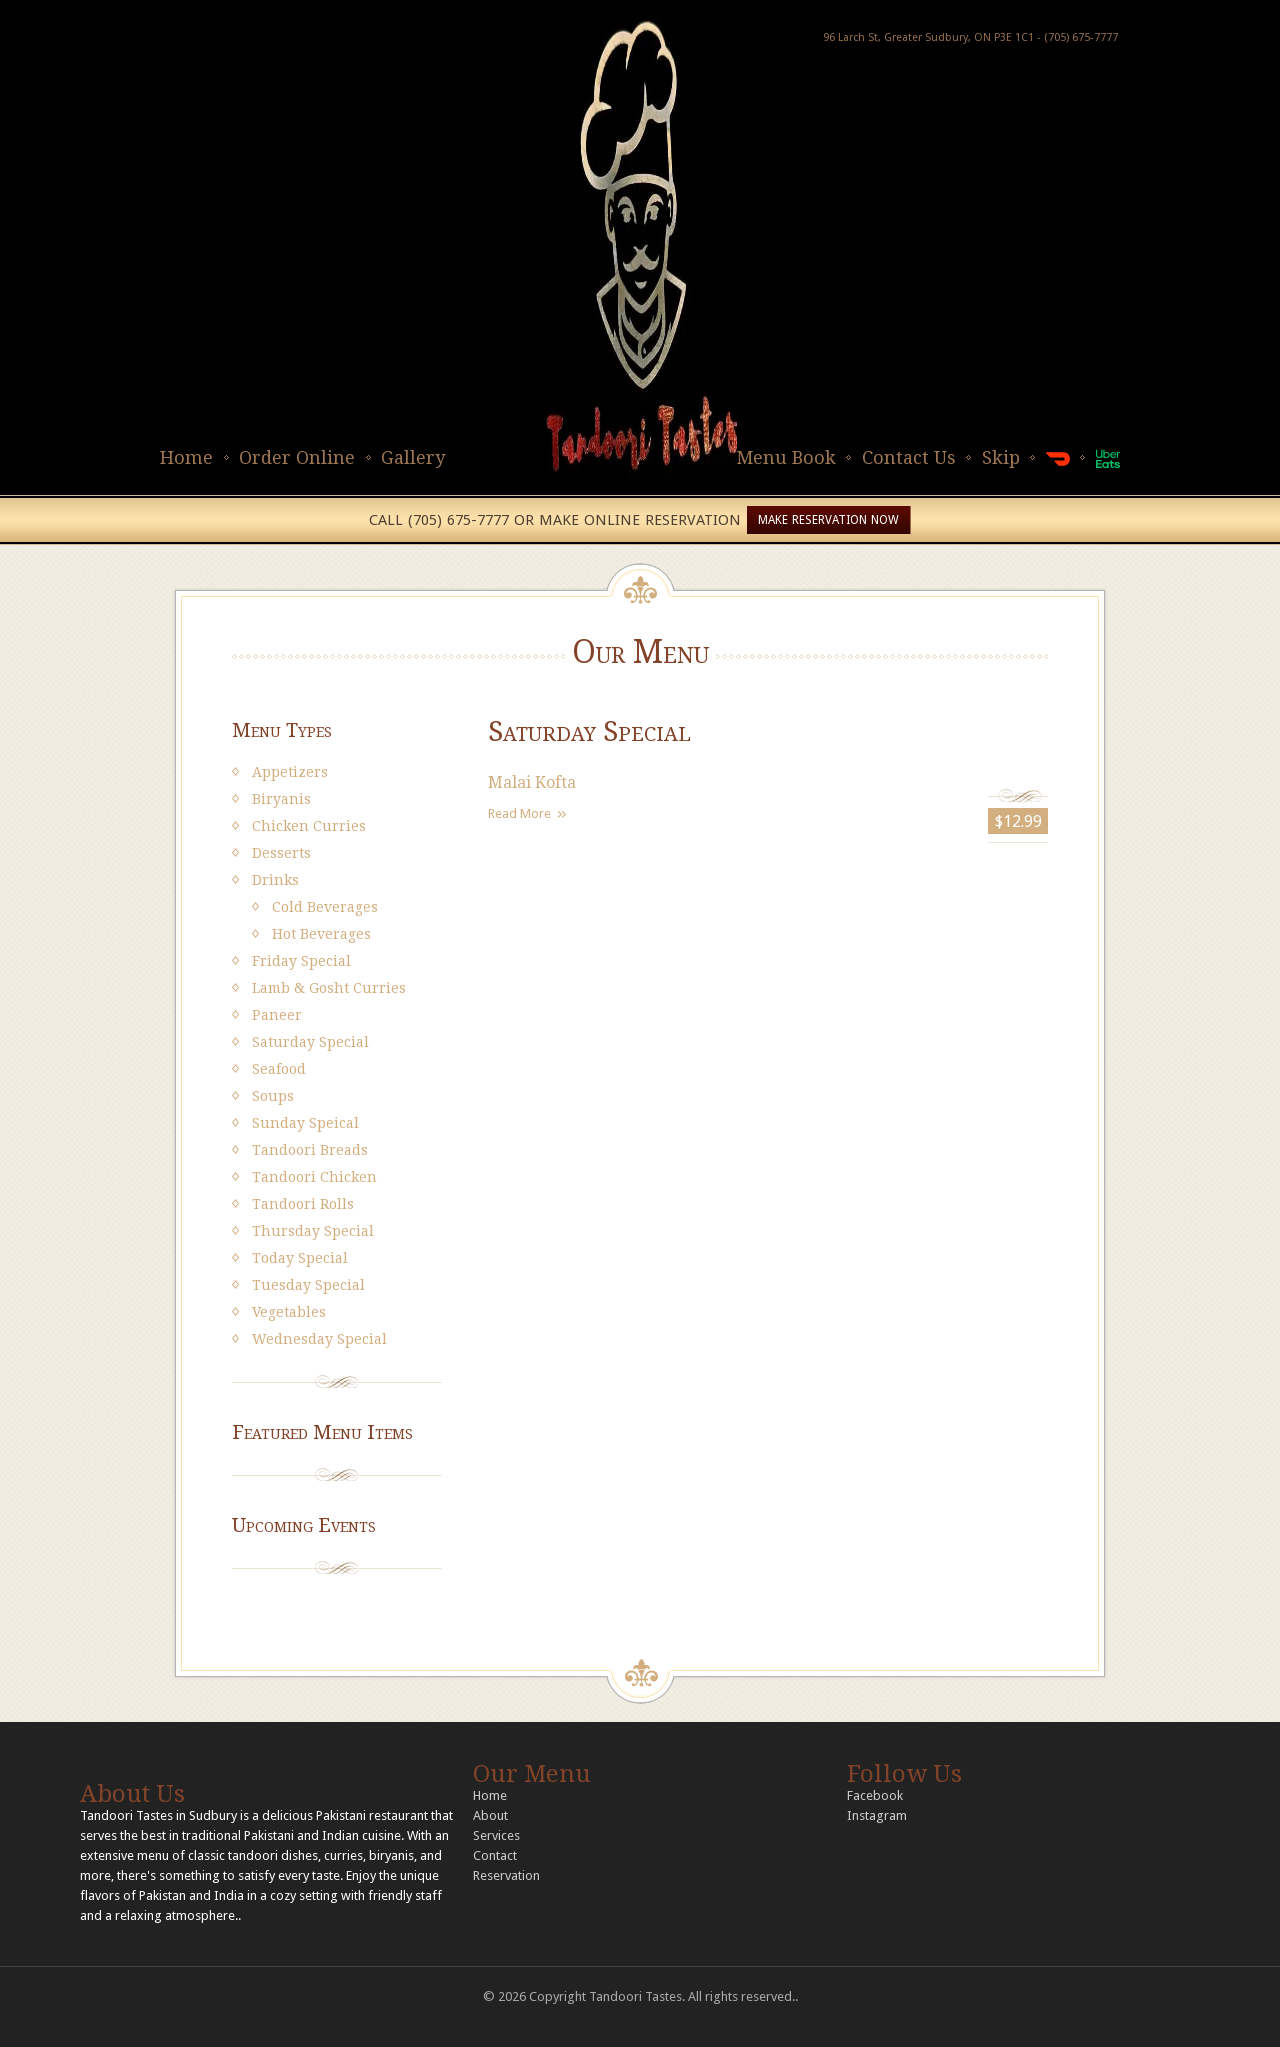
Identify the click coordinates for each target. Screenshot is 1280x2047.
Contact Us (909, 457)
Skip (1001, 457)
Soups (273, 1096)
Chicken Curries (309, 826)
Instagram (877, 1815)
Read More (519, 813)
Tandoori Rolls (303, 1204)
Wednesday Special (319, 1339)
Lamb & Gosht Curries (329, 988)
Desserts (281, 853)
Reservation (506, 1875)
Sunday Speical (305, 1123)
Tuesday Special (308, 1285)
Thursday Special (313, 1231)
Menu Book (786, 457)
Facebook (875, 1795)
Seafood (279, 1069)
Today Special (300, 1258)
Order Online (297, 457)
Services (496, 1835)
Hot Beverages (321, 934)
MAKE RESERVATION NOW (828, 520)
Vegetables (289, 1312)
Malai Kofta (532, 782)
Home (186, 457)
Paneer (277, 1015)
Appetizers (290, 772)
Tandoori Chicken (314, 1177)
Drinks (275, 880)
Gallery (413, 457)
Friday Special (301, 961)
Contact (495, 1855)
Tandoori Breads (310, 1150)
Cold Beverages (325, 907)
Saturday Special (310, 1042)
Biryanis (281, 799)
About (490, 1815)
